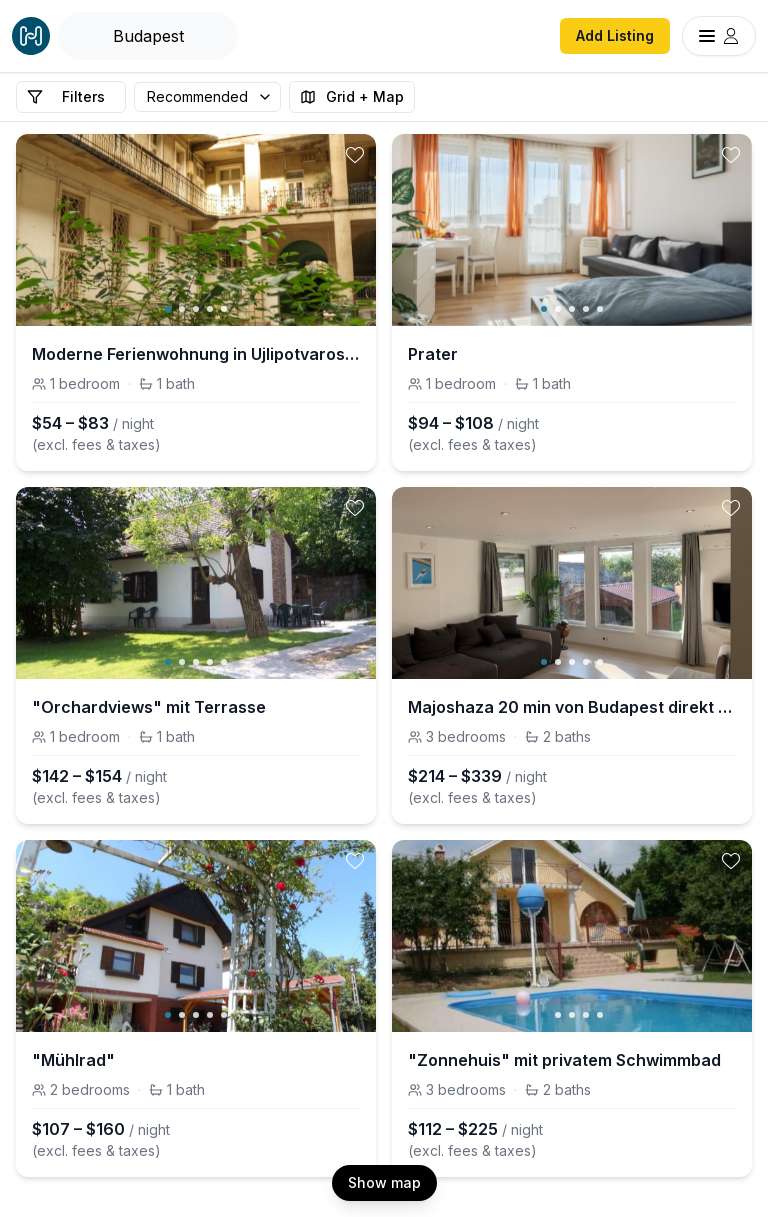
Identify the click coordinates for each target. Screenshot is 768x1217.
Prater (433, 354)
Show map (384, 1182)
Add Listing (615, 35)
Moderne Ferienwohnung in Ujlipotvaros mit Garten (196, 354)
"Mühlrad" (73, 1060)
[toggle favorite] (355, 155)
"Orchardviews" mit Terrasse (149, 707)
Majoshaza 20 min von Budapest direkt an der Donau (572, 707)
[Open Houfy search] (148, 36)
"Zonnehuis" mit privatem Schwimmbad (564, 1060)
